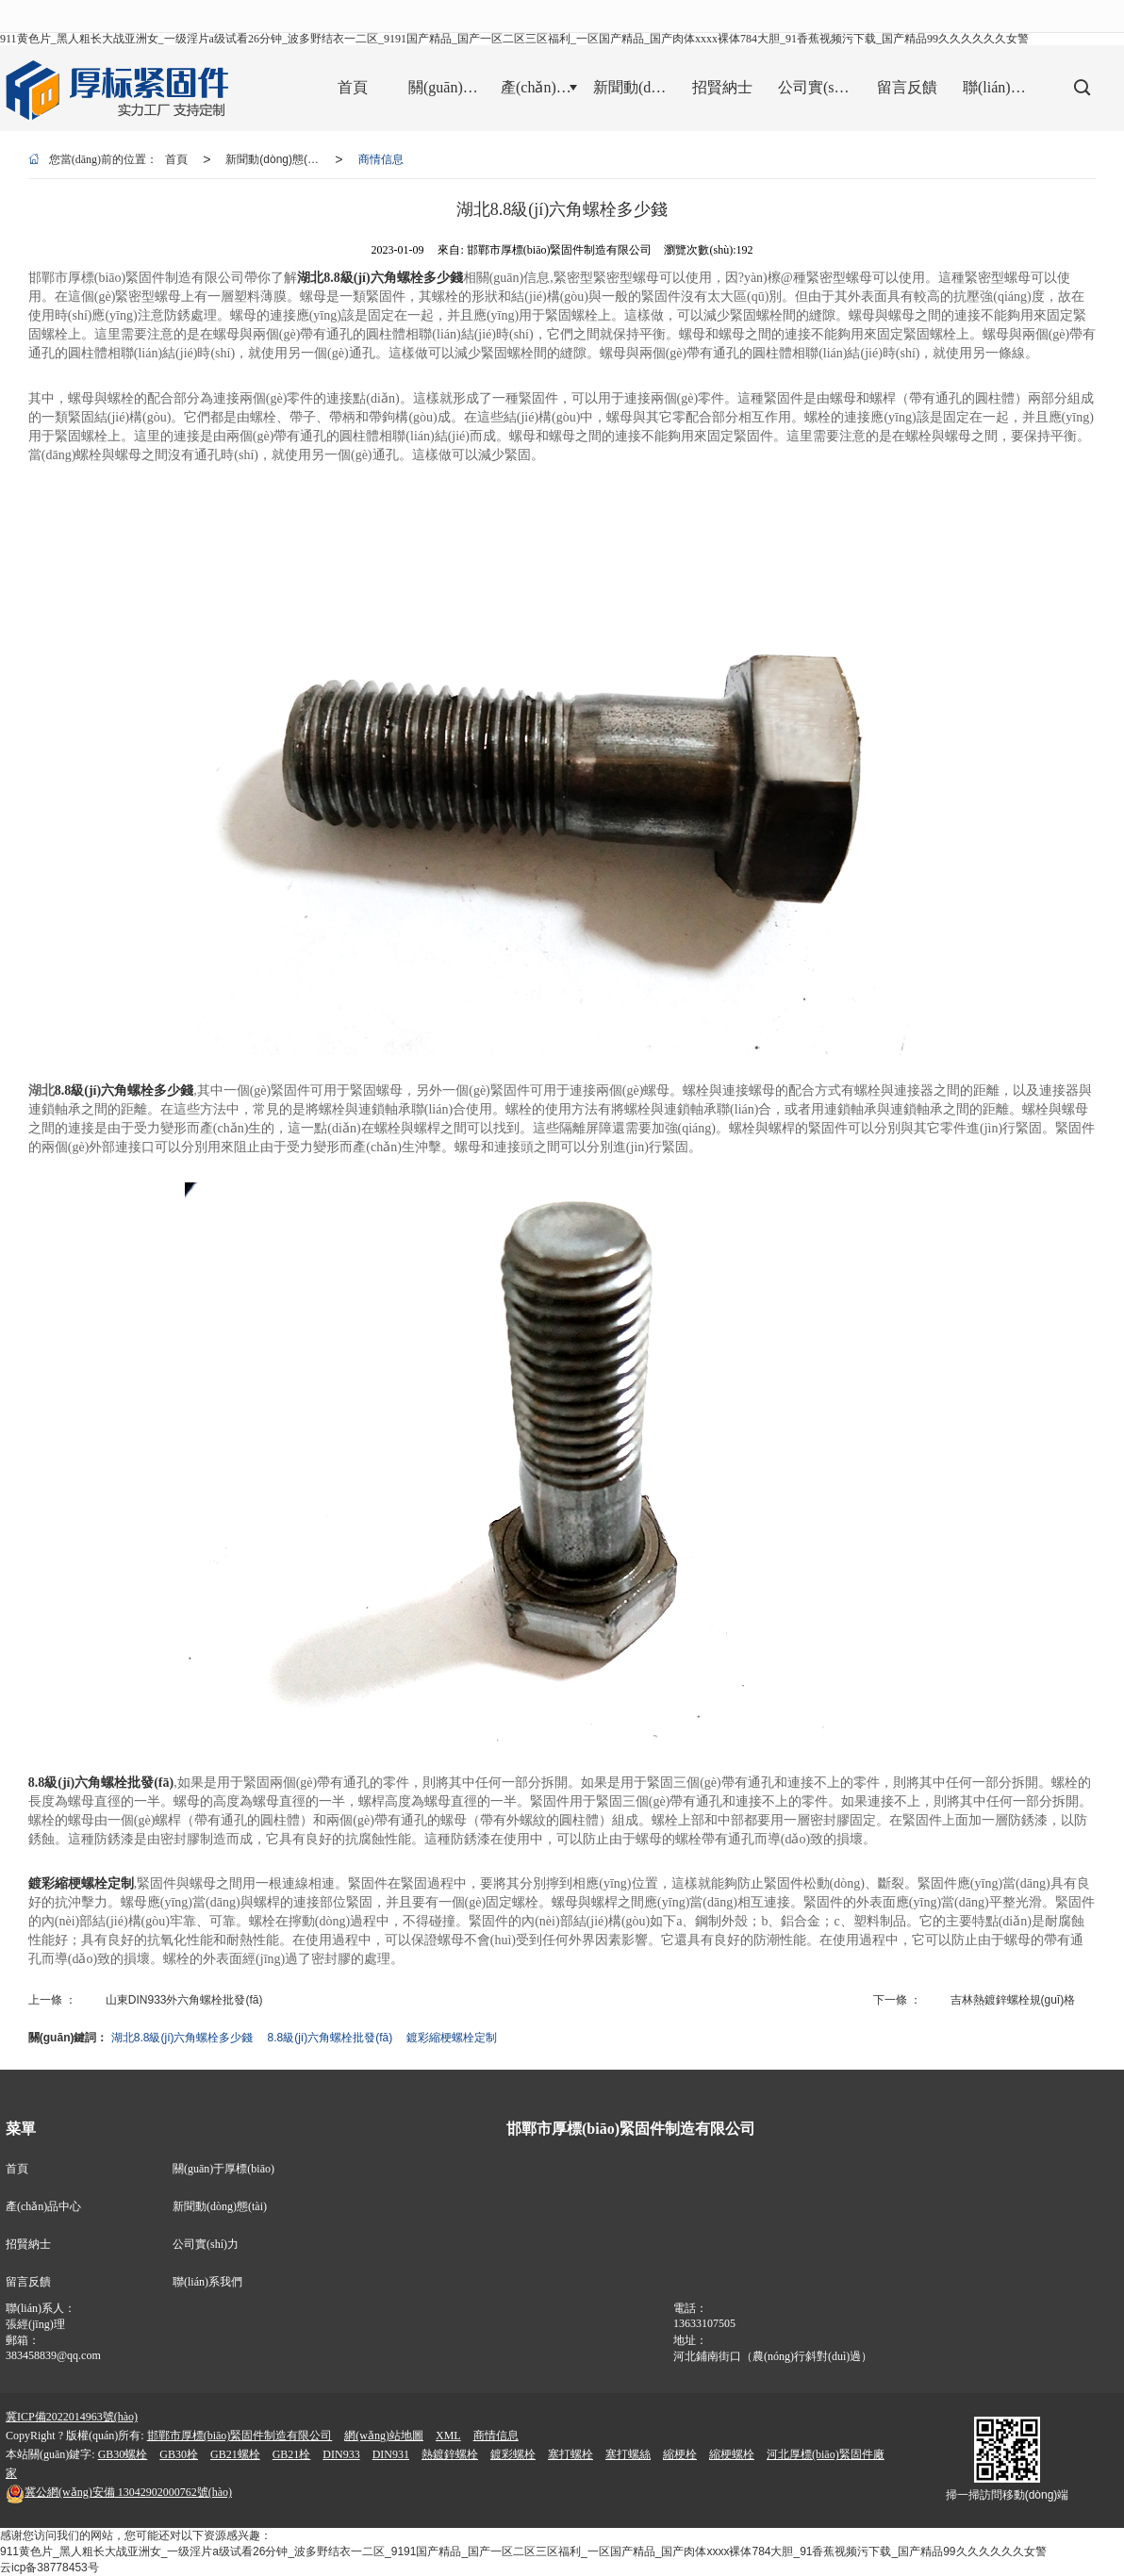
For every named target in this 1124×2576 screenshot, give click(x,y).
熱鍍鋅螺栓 (450, 2454)
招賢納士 (28, 2244)
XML (448, 2435)
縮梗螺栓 (731, 2454)
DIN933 (340, 2454)
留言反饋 (28, 2281)
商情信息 (381, 159)
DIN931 (390, 2454)
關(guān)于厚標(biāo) (223, 2168)
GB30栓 (178, 2454)
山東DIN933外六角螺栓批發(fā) (184, 1999)
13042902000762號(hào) (119, 2492)
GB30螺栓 (123, 2454)
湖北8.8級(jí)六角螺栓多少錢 (182, 2037)
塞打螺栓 (570, 2454)
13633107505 (704, 2323)
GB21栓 (292, 2454)
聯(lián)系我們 (207, 2281)
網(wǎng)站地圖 (383, 2435)
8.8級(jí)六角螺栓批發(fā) (330, 2037)
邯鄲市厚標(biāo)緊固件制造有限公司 (240, 2435)
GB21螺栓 (235, 2454)
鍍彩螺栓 (513, 2454)
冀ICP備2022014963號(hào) (72, 2416)
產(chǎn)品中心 (43, 2206)
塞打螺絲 (628, 2454)
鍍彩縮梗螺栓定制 (451, 2037)
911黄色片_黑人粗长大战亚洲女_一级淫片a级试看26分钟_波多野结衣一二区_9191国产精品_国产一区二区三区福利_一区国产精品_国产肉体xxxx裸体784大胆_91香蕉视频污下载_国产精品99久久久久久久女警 (514, 38)
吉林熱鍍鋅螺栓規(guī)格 (1013, 1999)
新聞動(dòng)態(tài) (273, 159)
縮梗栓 (680, 2454)
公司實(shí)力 (206, 2244)
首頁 (176, 159)
